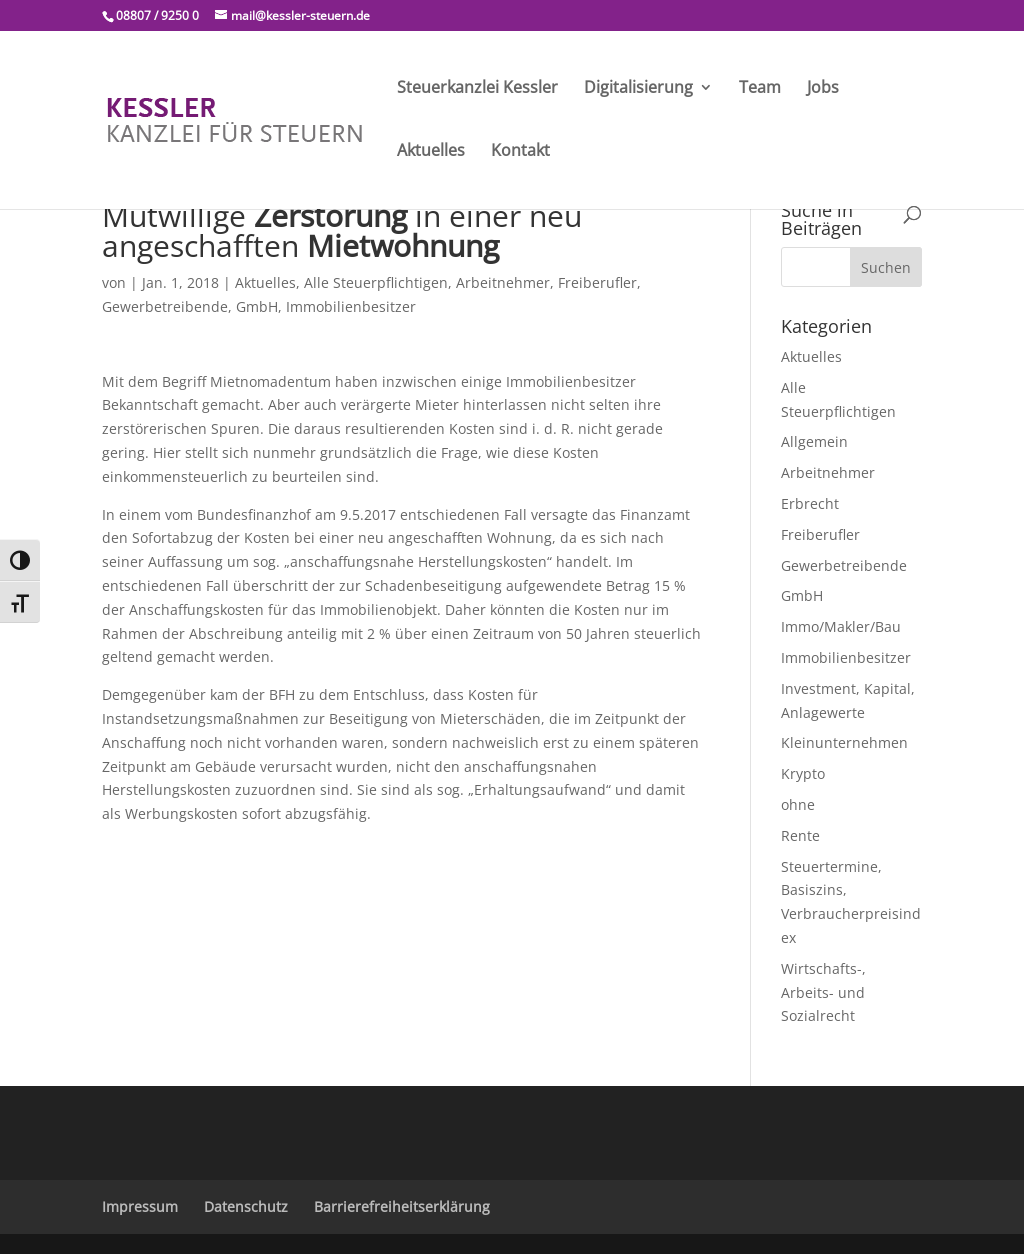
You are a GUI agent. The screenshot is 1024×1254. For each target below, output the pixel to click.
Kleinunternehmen (844, 742)
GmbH (257, 306)
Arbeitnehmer (503, 282)
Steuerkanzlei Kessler (477, 89)
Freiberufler (597, 282)
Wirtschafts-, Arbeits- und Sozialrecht (823, 992)
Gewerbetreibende (165, 306)
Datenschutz (246, 1206)
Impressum (140, 1206)
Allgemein (814, 441)
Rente (800, 835)
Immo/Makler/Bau (841, 626)
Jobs (823, 89)
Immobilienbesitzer (351, 306)
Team (760, 89)
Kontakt (520, 152)
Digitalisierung (638, 89)
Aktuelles (431, 152)
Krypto (803, 773)
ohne (798, 804)
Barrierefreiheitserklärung (402, 1206)
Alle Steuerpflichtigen (376, 282)
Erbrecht (810, 503)
